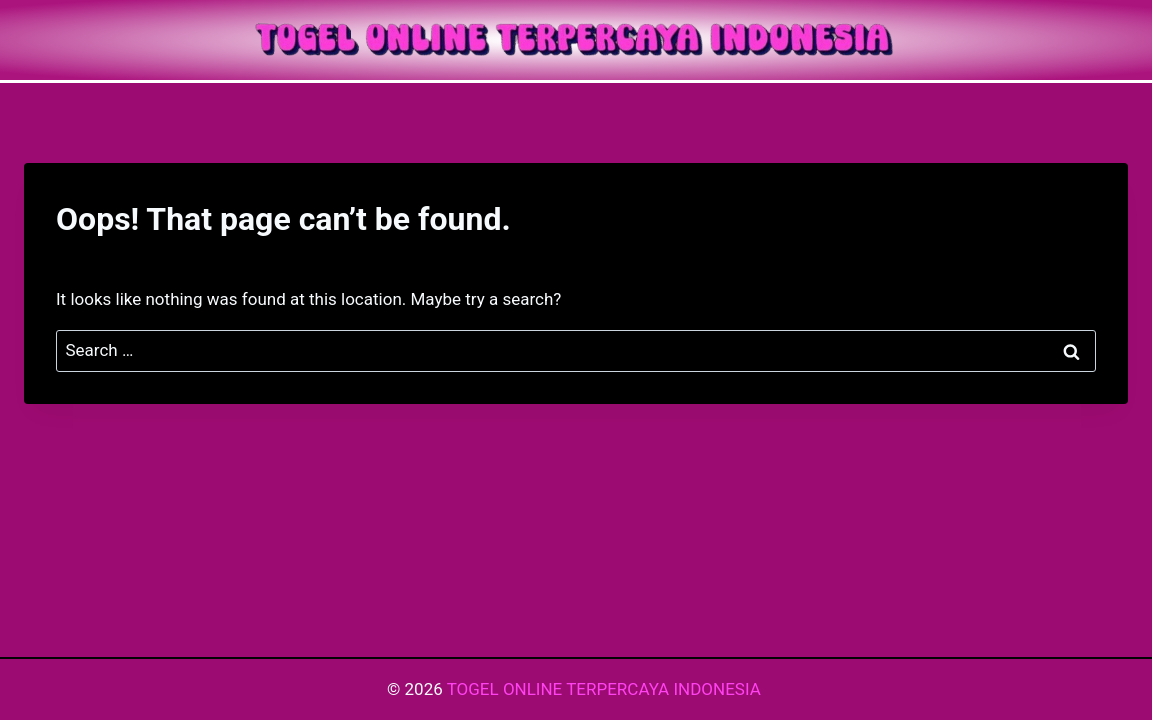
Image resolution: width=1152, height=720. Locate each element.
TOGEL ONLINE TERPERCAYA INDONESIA (606, 689)
